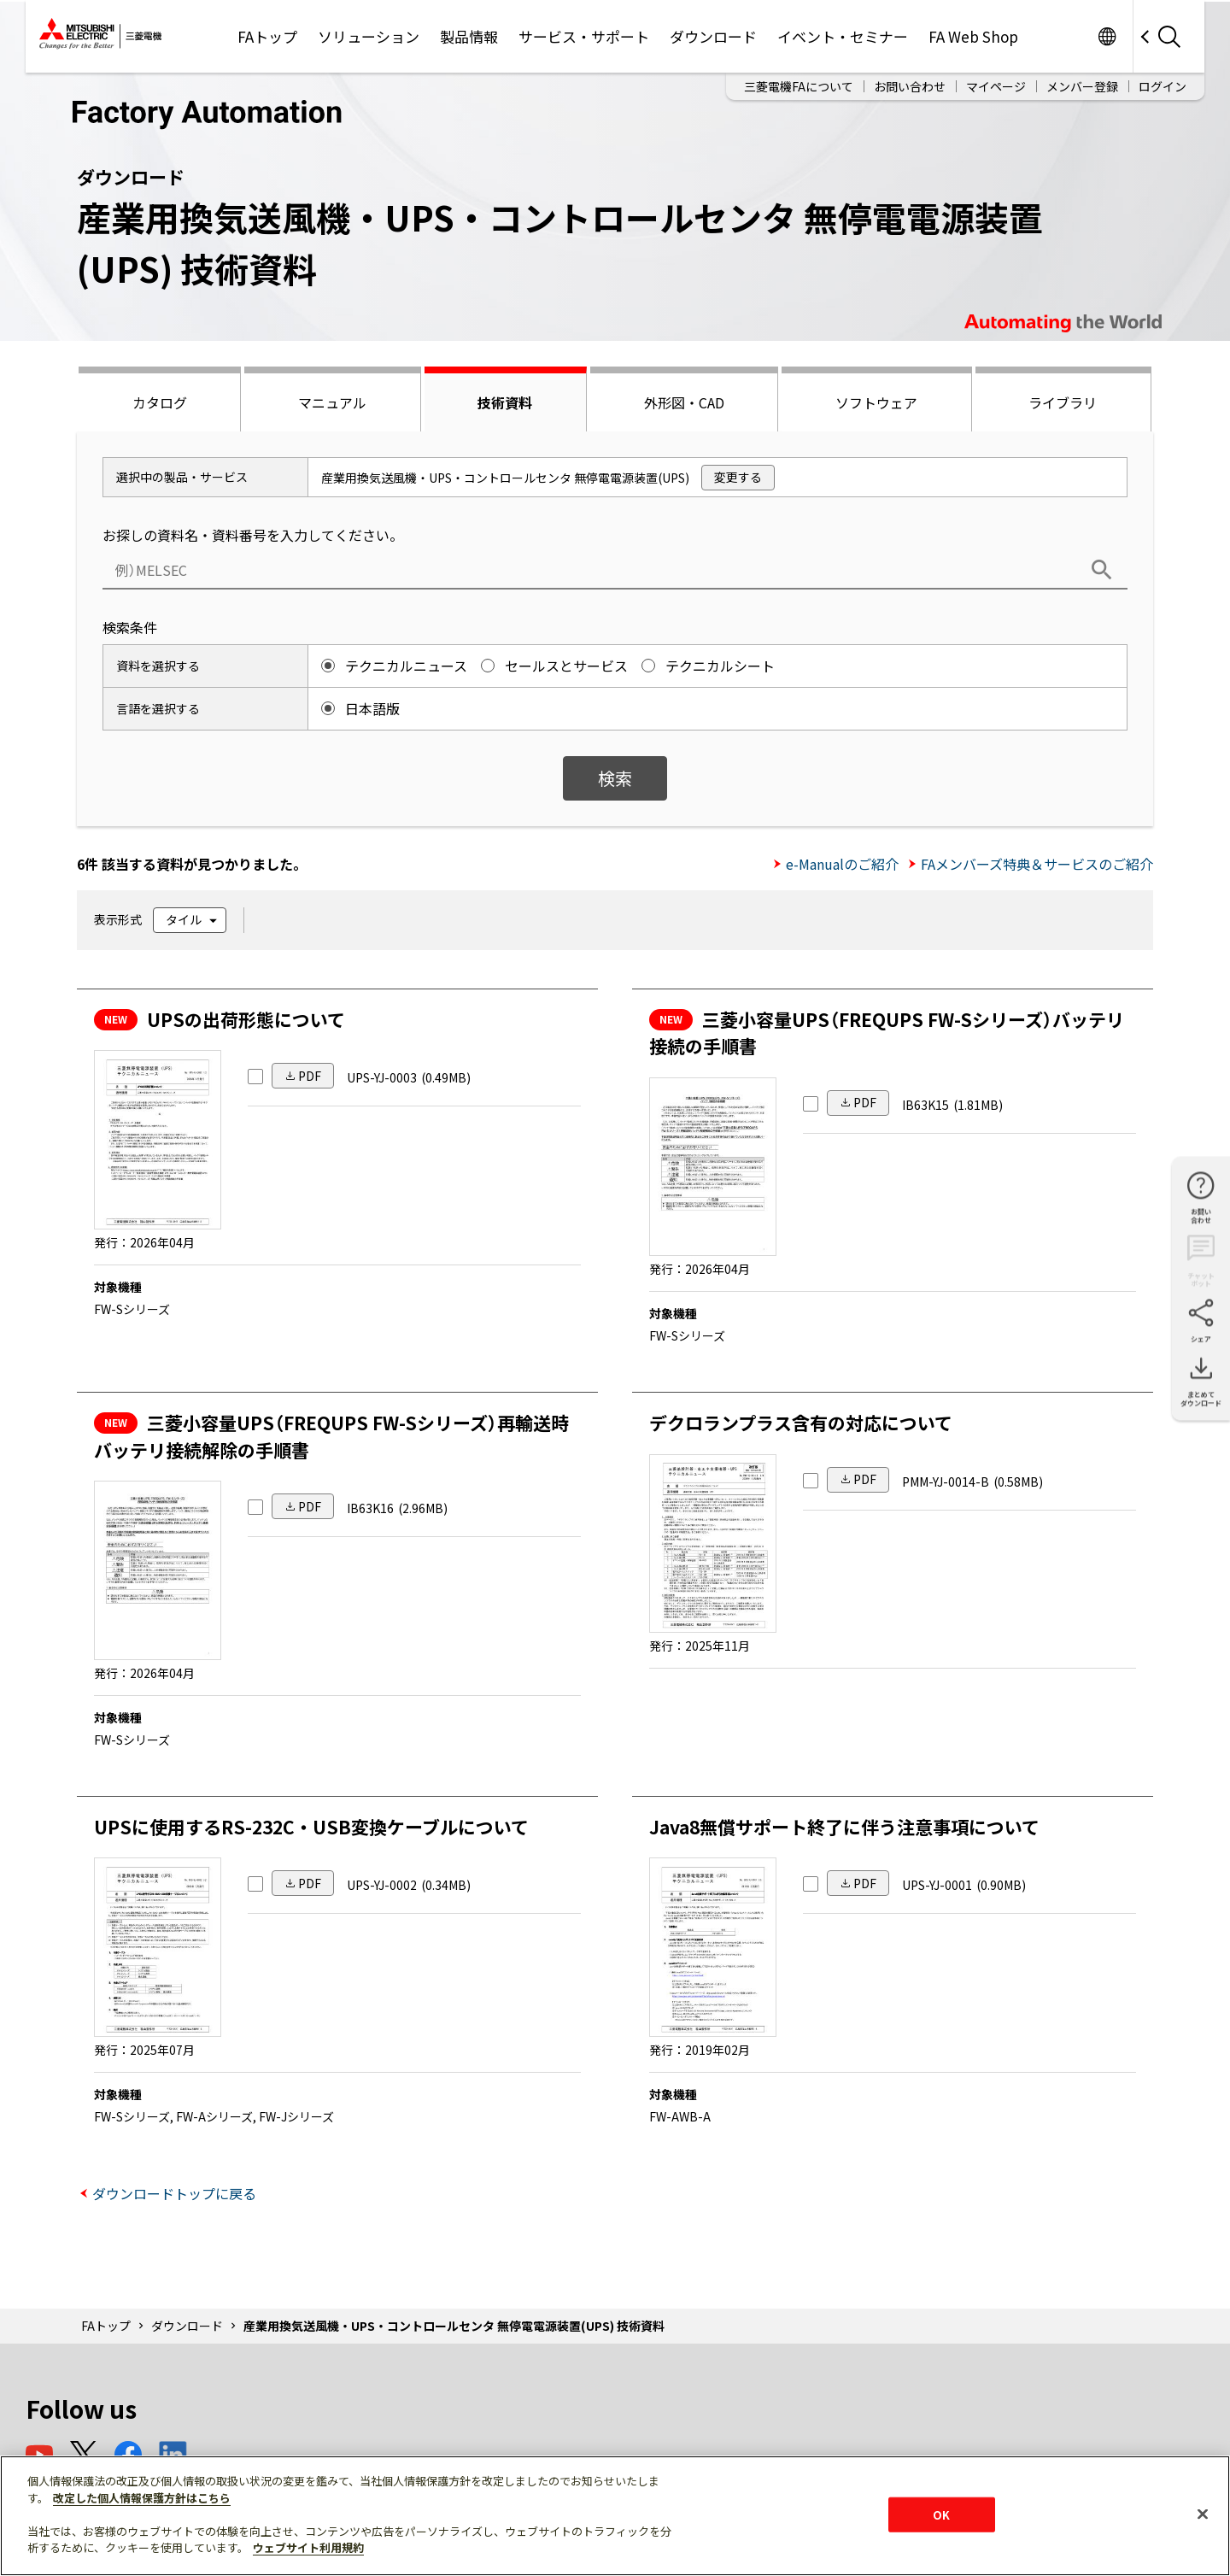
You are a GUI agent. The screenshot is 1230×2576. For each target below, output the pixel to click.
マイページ (996, 86)
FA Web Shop (973, 36)
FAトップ (267, 36)
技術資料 (504, 402)
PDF (309, 1075)
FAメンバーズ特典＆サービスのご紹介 (1037, 864)
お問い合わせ (910, 86)
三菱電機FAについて (798, 86)
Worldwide (1107, 36)
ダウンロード (713, 36)
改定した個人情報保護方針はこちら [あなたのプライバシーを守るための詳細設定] (142, 2498)
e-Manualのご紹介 (842, 864)
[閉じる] (1202, 2513)
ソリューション (368, 36)
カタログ (159, 402)
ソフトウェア (876, 402)
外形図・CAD (684, 402)
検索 (615, 778)
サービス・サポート (583, 36)
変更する (738, 476)
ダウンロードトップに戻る (174, 2193)
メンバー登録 (1082, 86)
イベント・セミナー (842, 36)
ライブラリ (1062, 402)
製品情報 (469, 36)
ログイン (1162, 86)
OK (941, 2514)
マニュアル (332, 402)
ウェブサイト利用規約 (308, 2547)
